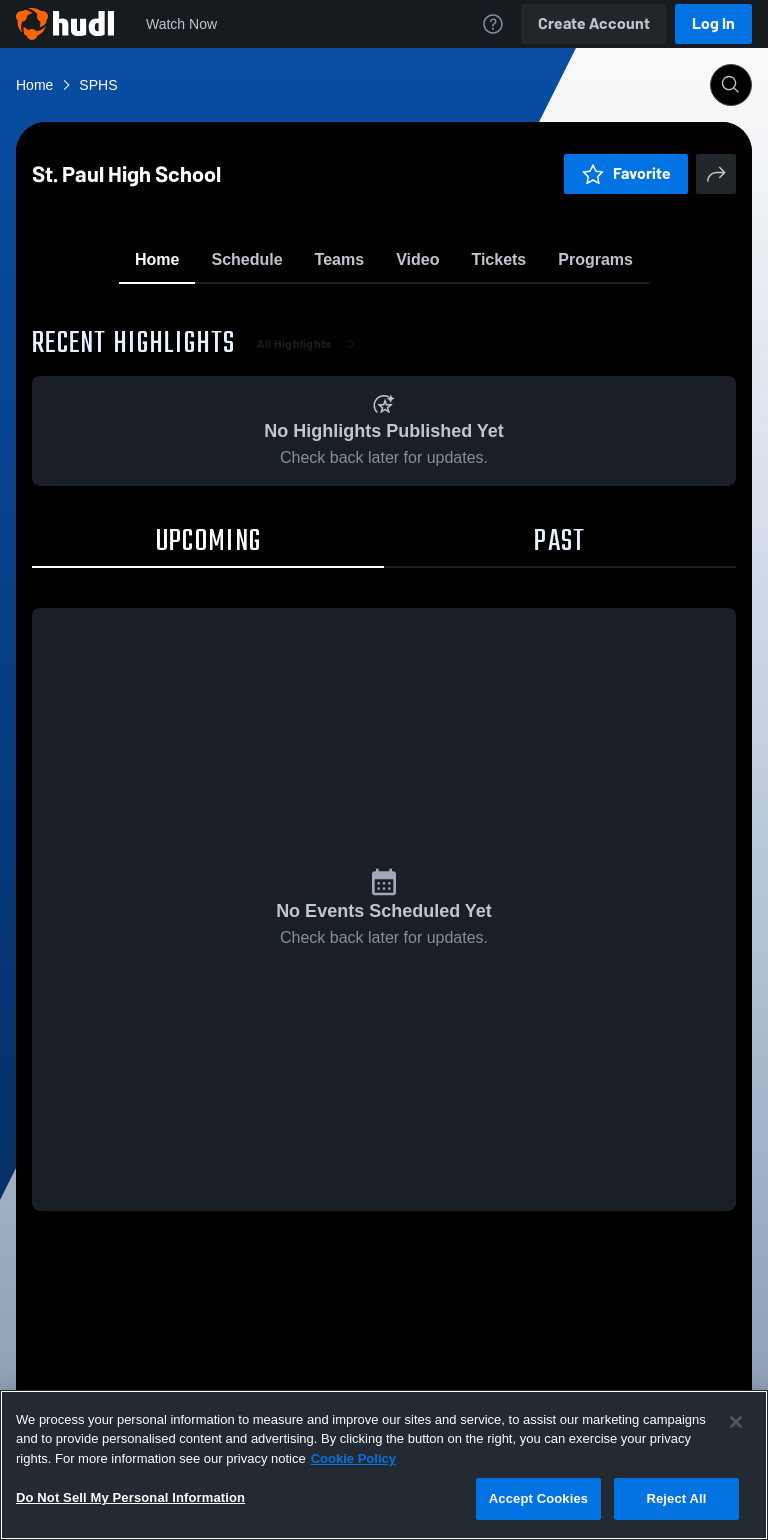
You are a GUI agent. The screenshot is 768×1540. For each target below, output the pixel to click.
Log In (713, 23)
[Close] (736, 1422)
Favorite (360, 309)
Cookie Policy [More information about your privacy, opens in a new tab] (353, 1458)
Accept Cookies (538, 1498)
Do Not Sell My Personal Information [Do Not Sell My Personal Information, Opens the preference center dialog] (130, 1497)
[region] (384, 1465)
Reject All (676, 1498)
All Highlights (310, 460)
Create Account (594, 23)
